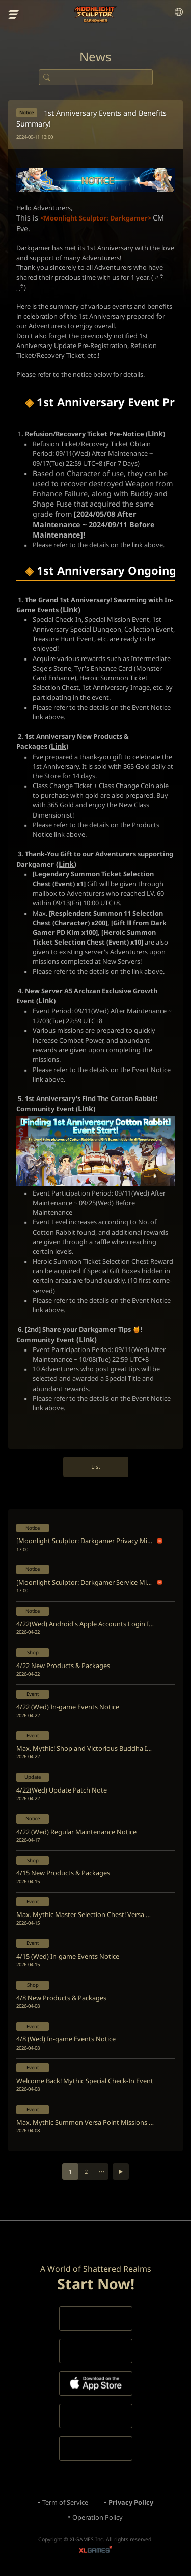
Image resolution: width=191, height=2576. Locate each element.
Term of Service (65, 2502)
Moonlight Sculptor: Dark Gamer (95, 14)
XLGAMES (95, 2550)
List (95, 1466)
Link (70, 609)
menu (13, 14)
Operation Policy (97, 2517)
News (95, 57)
